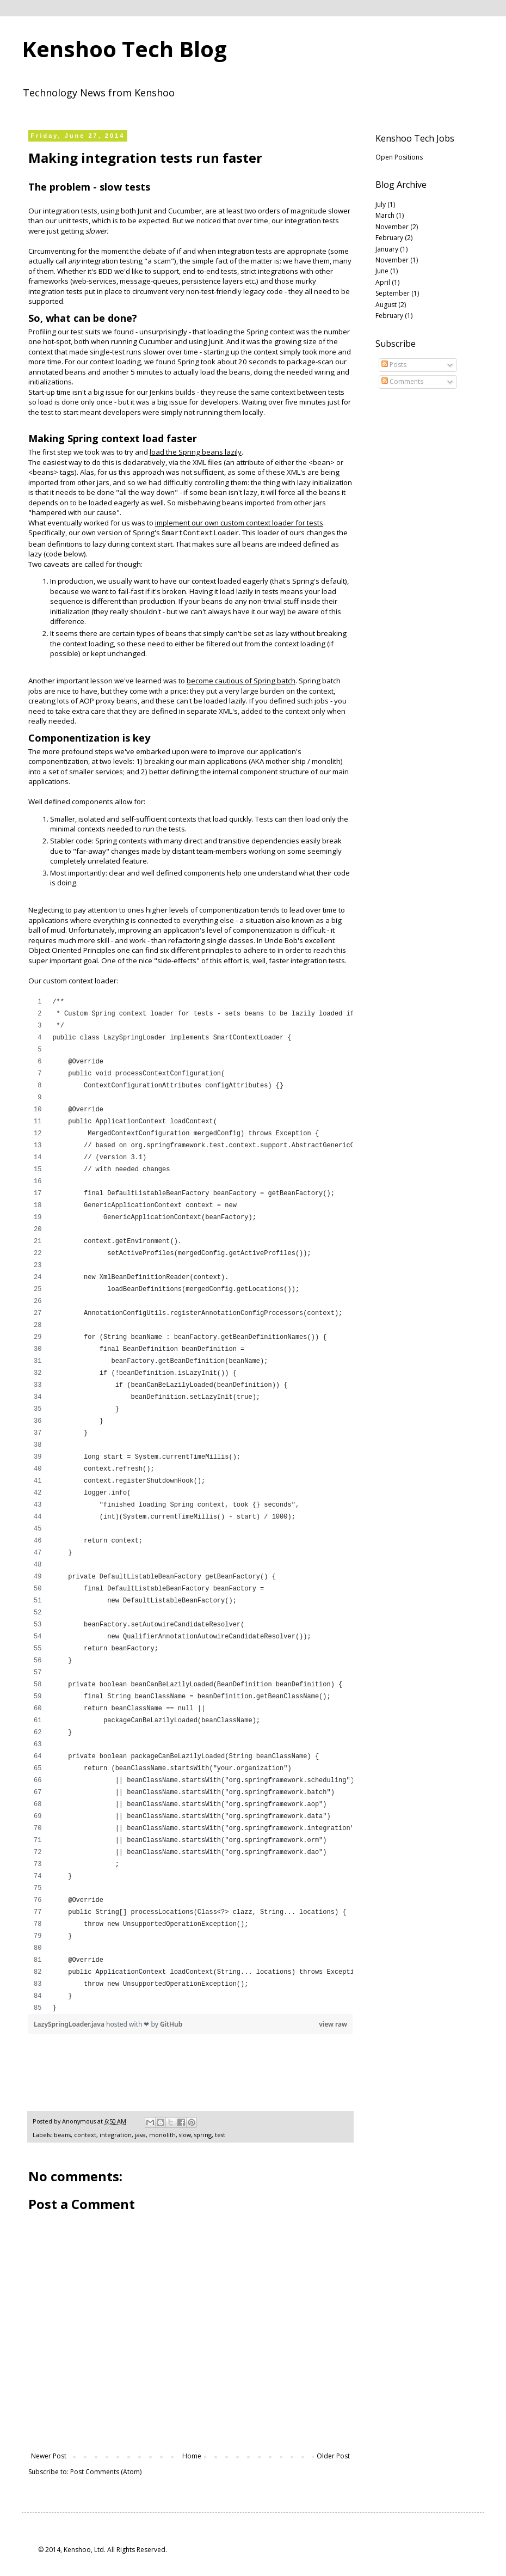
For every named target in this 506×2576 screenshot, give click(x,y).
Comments (402, 381)
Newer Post (48, 2456)
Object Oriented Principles (71, 950)
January (386, 249)
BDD (105, 271)
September (392, 293)
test (220, 2135)
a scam (159, 261)
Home (191, 2456)
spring (203, 2135)
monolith (326, 761)
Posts (393, 364)
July (380, 204)
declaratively (144, 462)
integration (116, 2135)
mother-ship (286, 761)
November (392, 226)
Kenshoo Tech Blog (124, 49)
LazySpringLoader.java (70, 2024)
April (382, 282)
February (389, 237)
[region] (190, 1505)
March (384, 215)
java (140, 2135)
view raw (333, 2024)
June (381, 271)
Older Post (333, 2456)
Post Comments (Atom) (105, 2471)
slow (185, 2135)
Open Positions (399, 157)
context (85, 2135)
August (386, 304)
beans (62, 2135)
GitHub (171, 2024)
